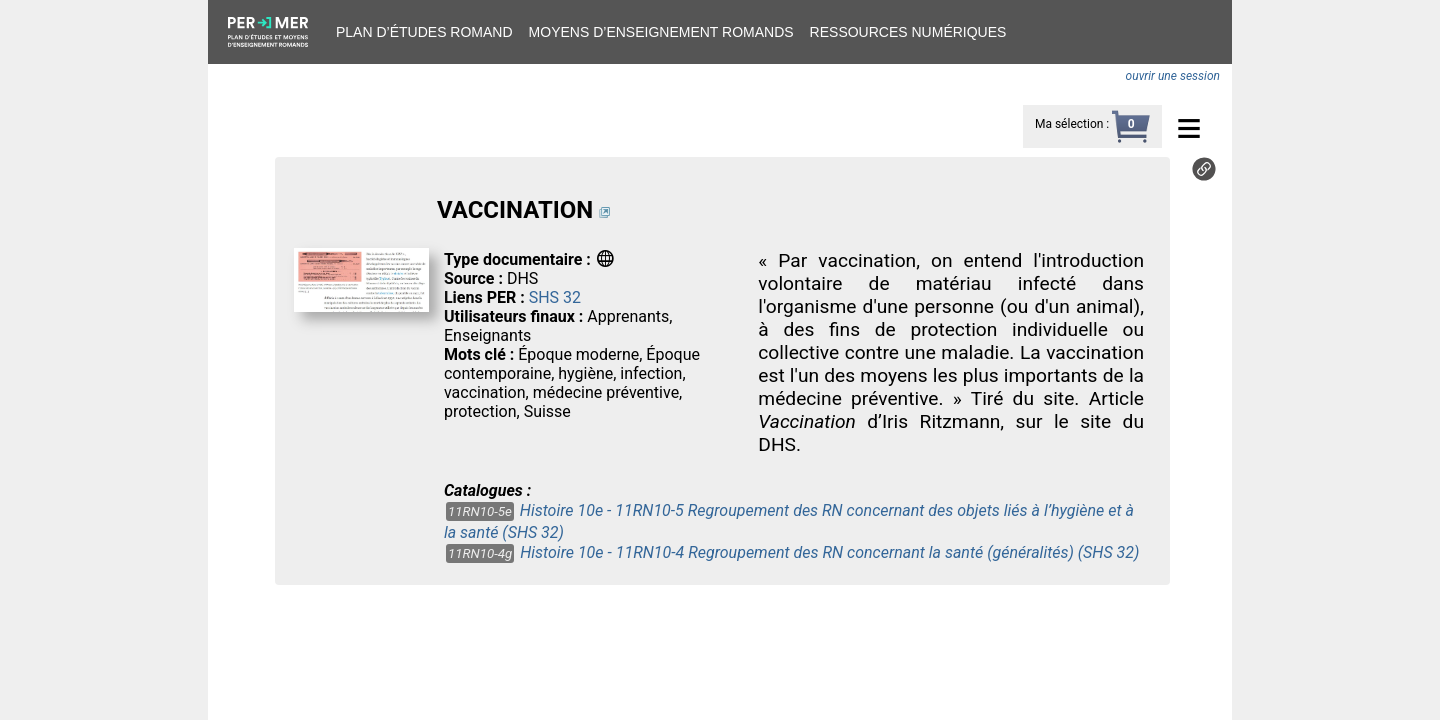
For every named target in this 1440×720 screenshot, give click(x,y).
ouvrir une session (1173, 76)
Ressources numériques (908, 32)
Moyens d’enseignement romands (661, 32)
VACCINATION (515, 210)
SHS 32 (555, 297)
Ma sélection (1069, 124)
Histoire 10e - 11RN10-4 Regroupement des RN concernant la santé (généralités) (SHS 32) (829, 552)
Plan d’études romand (424, 32)
